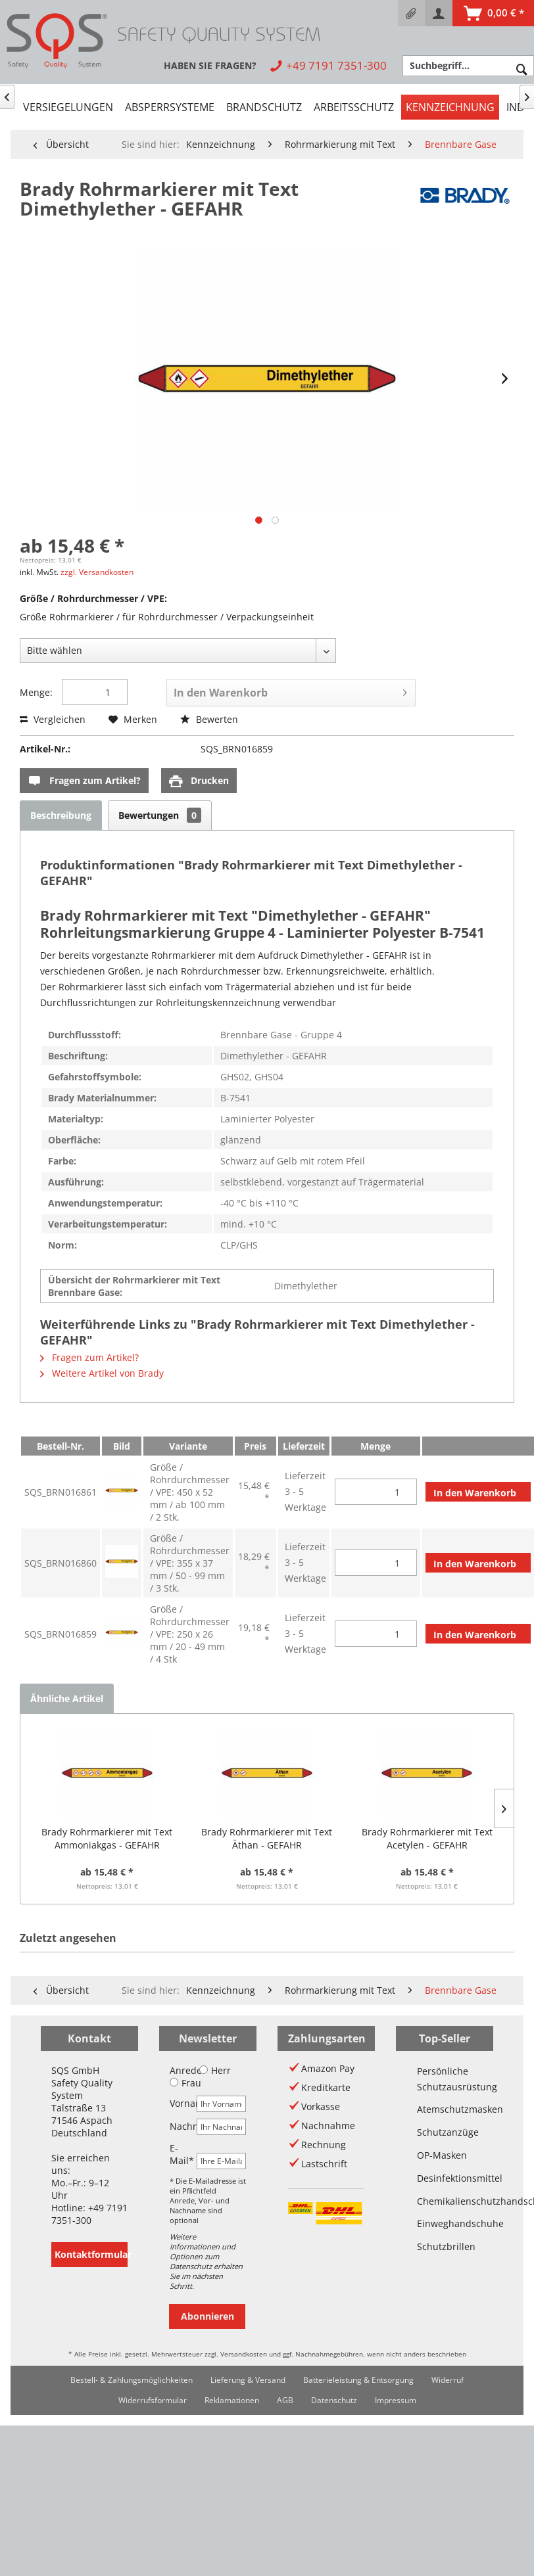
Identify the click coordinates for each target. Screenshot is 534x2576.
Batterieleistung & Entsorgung (358, 2379)
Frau (185, 2083)
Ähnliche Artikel (66, 1698)
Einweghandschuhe (444, 2223)
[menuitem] (411, 13)
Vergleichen (52, 719)
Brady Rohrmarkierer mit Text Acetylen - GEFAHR (427, 1838)
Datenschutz (334, 2400)
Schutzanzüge (444, 2132)
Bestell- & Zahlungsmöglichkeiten (131, 2379)
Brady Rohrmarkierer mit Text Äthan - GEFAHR (266, 1838)
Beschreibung (60, 815)
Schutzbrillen (444, 2246)
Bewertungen (159, 815)
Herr (215, 2070)
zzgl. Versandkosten (97, 572)
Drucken (199, 781)
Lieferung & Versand (247, 2379)
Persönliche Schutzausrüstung (444, 2079)
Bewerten (209, 719)
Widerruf (447, 2379)
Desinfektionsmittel (444, 2178)
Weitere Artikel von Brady (102, 1373)
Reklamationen (232, 2400)
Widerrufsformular (152, 2400)
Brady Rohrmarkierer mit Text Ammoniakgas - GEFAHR (106, 1838)
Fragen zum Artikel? (84, 781)
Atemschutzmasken (444, 2109)
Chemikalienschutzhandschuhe (444, 2201)
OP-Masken (442, 2155)
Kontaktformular (91, 2254)
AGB (285, 2400)
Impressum (395, 2400)
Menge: (36, 692)
